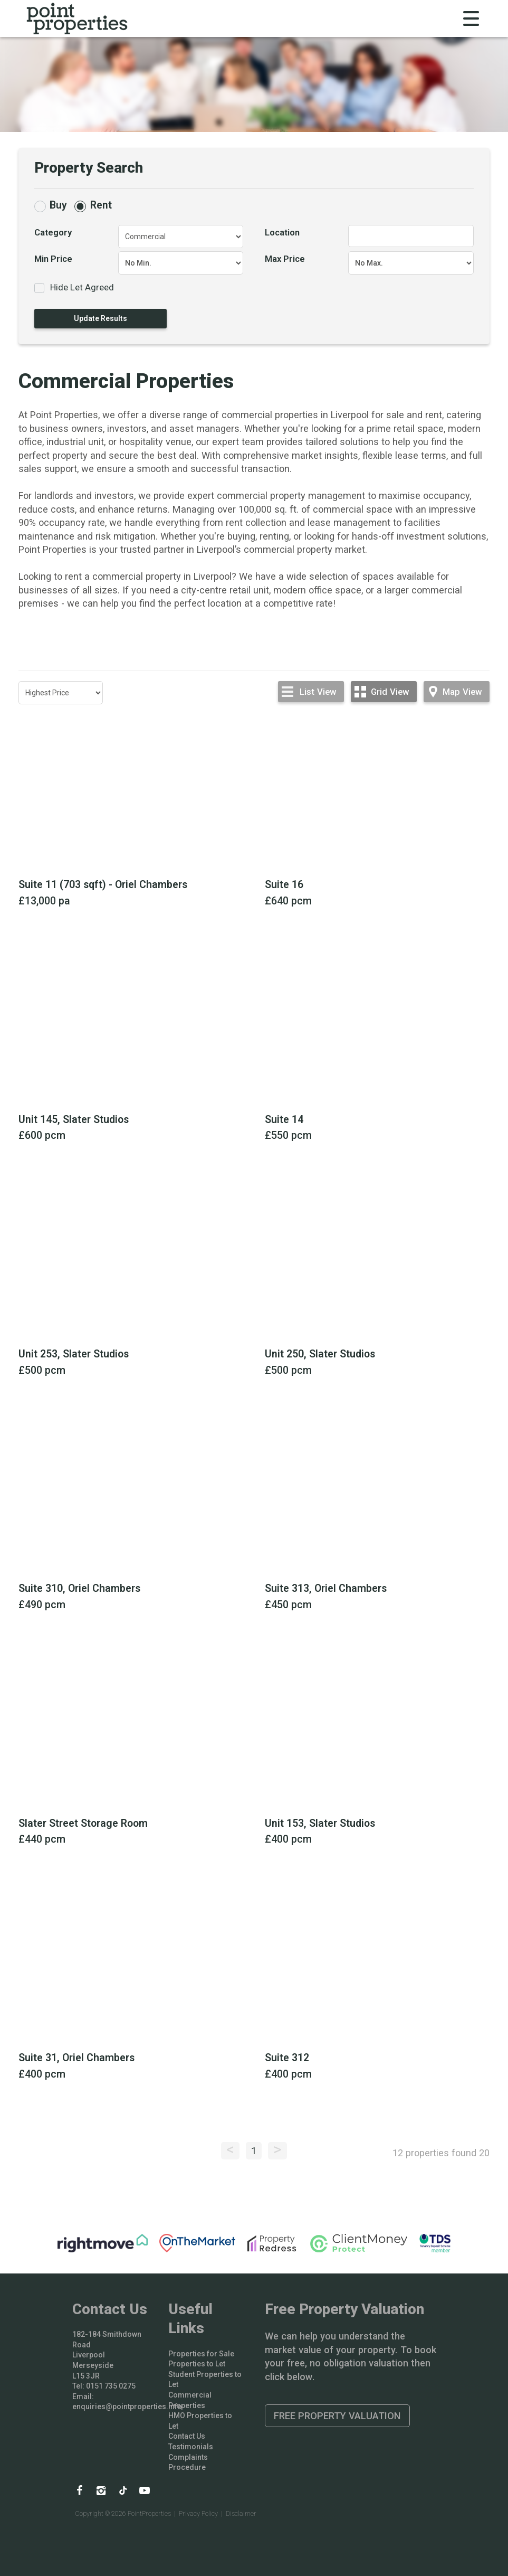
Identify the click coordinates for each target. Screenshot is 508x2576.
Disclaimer (241, 2513)
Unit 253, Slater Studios (73, 1354)
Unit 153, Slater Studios (320, 1823)
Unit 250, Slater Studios (320, 1354)
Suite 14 (284, 1120)
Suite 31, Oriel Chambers (76, 2058)
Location (282, 232)
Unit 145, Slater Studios (73, 1120)
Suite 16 (284, 885)
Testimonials (190, 2446)
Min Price (53, 258)
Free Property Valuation (337, 2415)
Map (462, 691)
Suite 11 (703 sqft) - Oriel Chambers (102, 885)
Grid (390, 691)
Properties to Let (196, 2364)
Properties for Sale (201, 2353)
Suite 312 (287, 2058)
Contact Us (186, 2436)
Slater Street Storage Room (83, 1823)
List (318, 691)
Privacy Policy (198, 2513)
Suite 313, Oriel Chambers (326, 1588)
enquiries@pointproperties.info (127, 2406)
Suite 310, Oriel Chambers (79, 1588)
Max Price (285, 258)
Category (53, 232)
